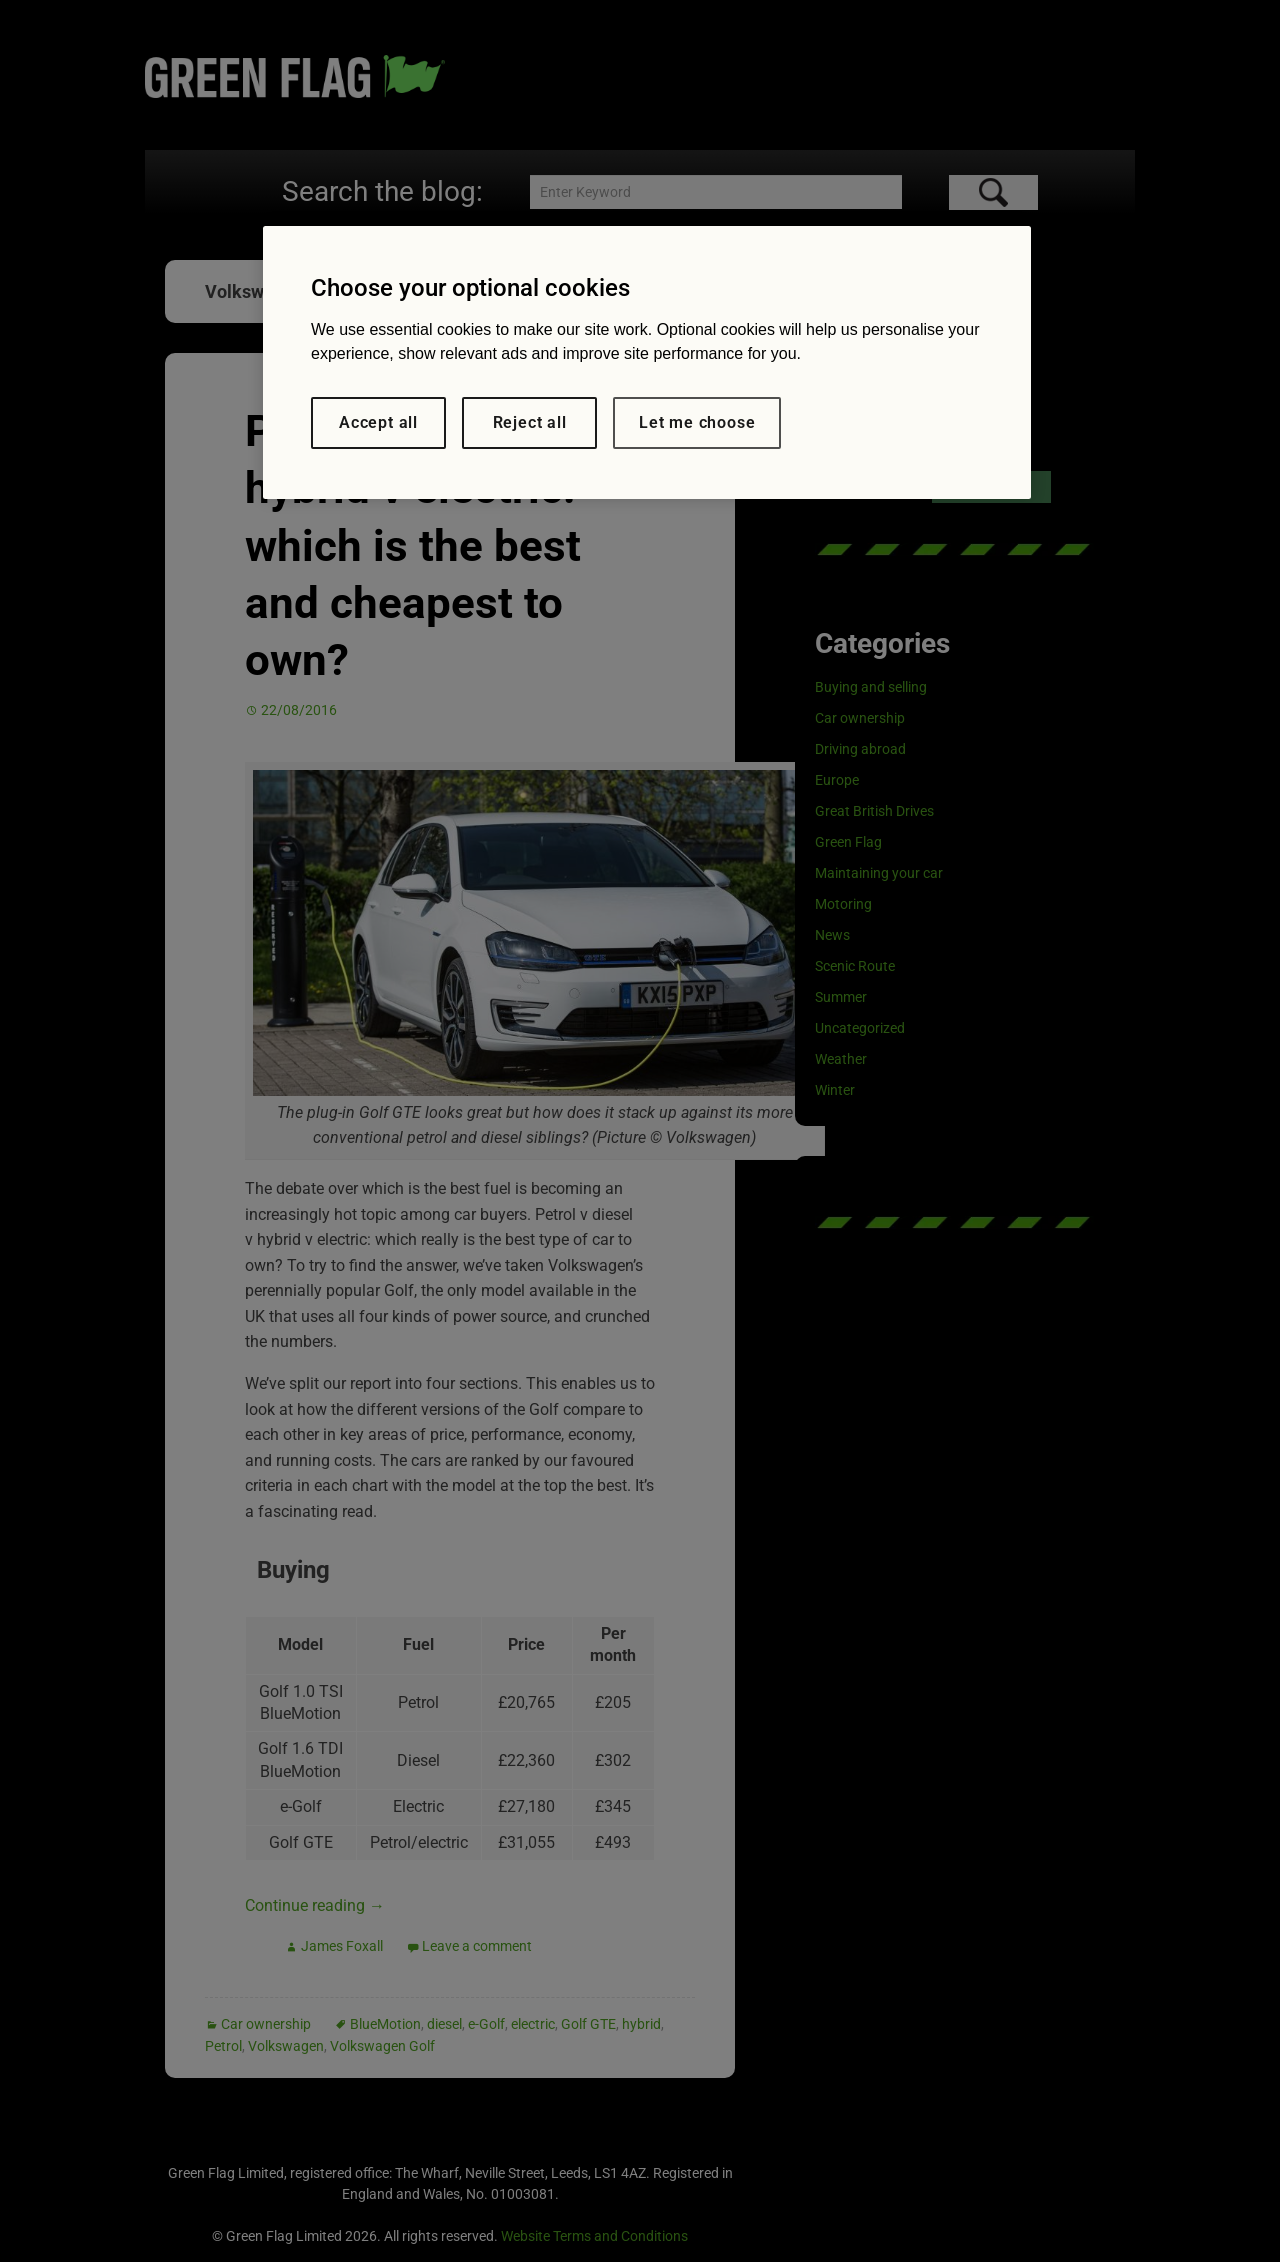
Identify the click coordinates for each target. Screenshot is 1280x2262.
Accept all (378, 422)
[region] (647, 362)
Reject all (530, 422)
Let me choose (697, 422)
